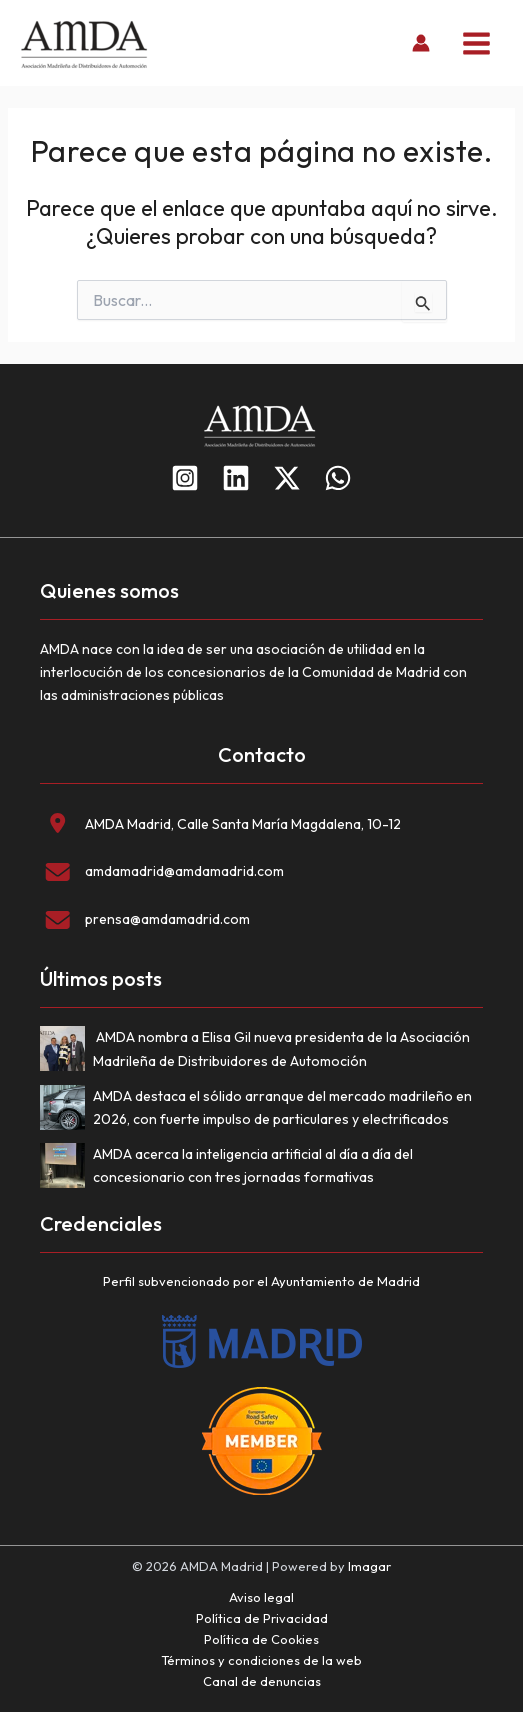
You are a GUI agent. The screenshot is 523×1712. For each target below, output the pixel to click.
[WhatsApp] (338, 478)
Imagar (369, 1566)
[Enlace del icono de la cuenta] (421, 43)
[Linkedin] (236, 478)
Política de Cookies (261, 1639)
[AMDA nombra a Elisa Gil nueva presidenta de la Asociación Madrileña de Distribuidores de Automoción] (66, 1052)
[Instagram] (185, 478)
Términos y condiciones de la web (261, 1660)
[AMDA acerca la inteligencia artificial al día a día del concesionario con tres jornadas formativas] (66, 1169)
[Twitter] (287, 478)
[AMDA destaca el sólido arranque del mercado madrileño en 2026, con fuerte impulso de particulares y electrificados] (66, 1111)
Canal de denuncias (262, 1681)
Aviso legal (261, 1597)
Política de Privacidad (262, 1618)
